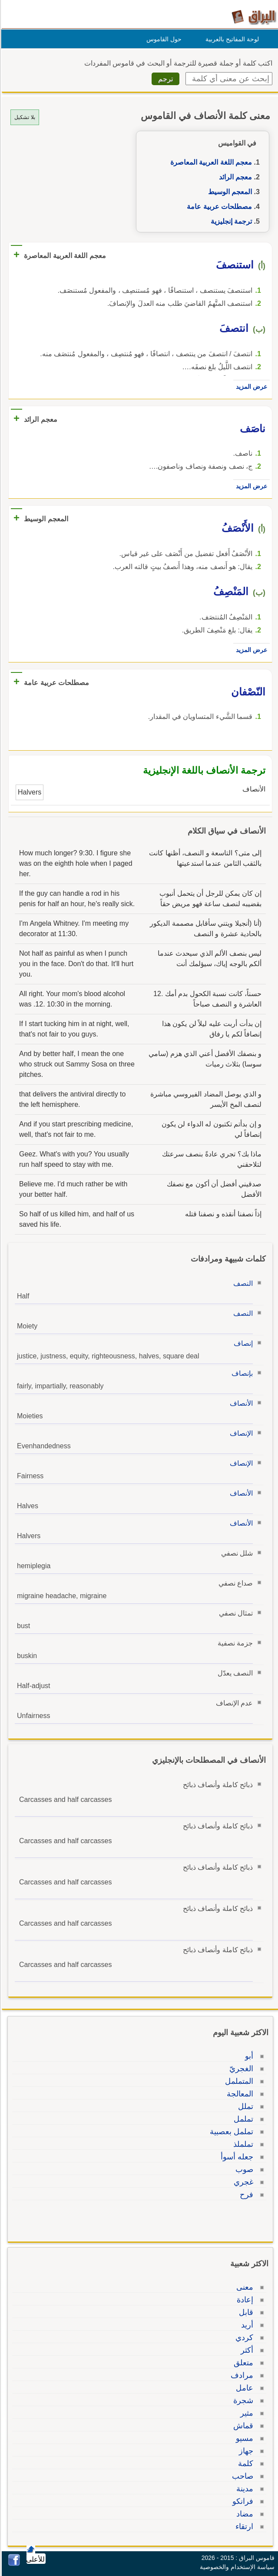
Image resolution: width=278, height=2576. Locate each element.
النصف (242, 1283)
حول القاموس (162, 39)
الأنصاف (240, 1403)
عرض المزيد (250, 386)
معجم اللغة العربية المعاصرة (210, 162)
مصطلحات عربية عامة (218, 206)
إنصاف (242, 1343)
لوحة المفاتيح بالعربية (231, 39)
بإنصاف (241, 1373)
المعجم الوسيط (229, 191)
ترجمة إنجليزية (230, 221)
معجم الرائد (234, 177)
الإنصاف (240, 1433)
